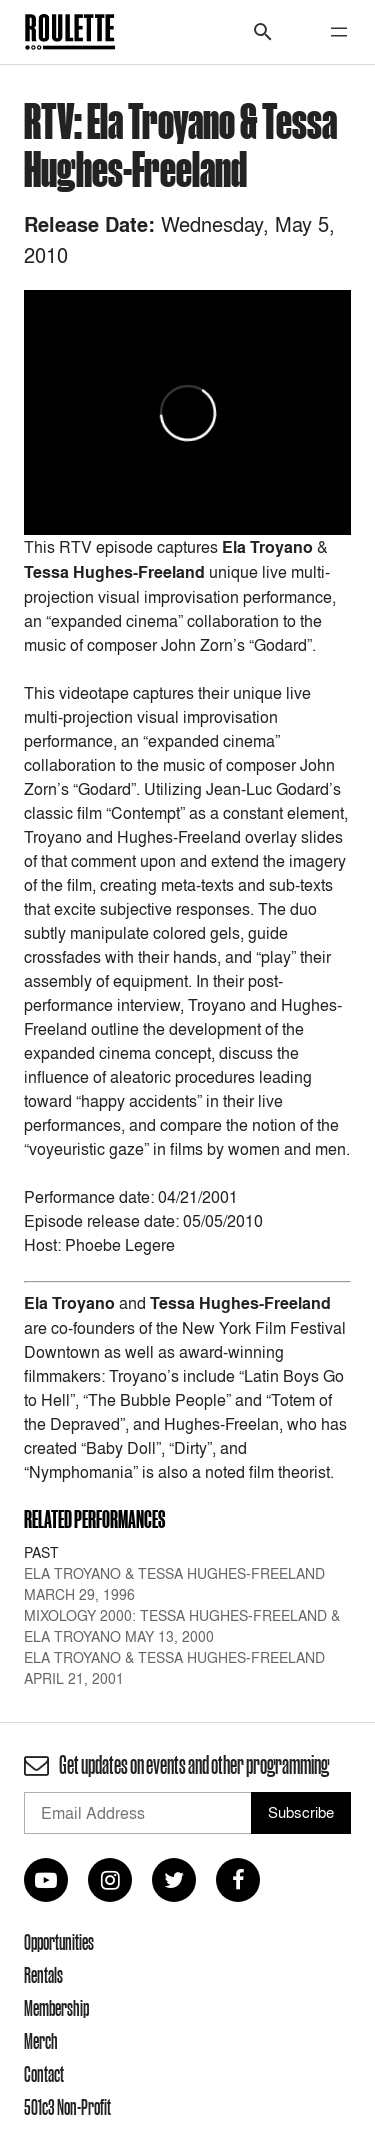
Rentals (43, 1975)
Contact (44, 2074)
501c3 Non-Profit (67, 2107)
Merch (41, 2041)
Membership (56, 2008)
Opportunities (59, 1942)
